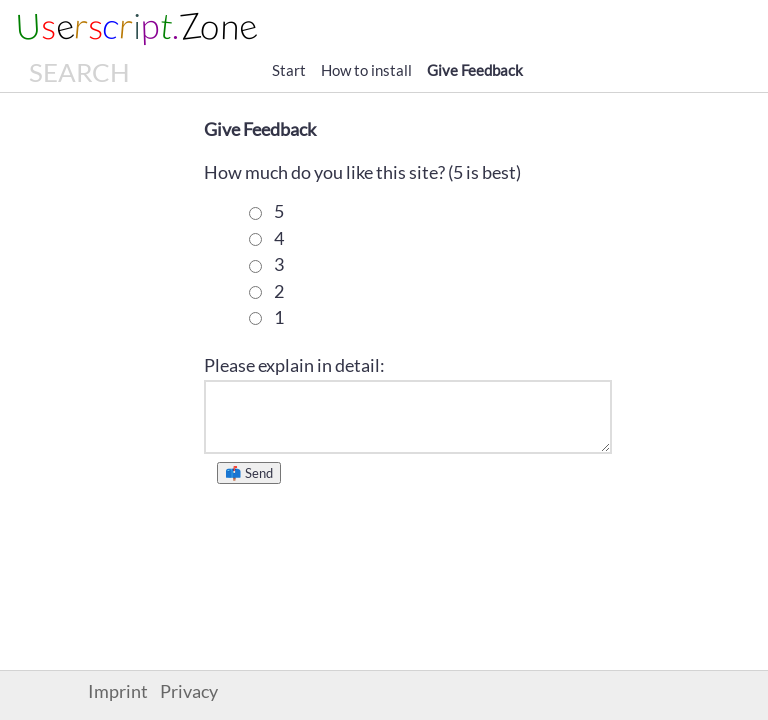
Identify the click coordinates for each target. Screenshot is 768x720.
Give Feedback (475, 70)
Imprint (118, 691)
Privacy (189, 691)
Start (289, 70)
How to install (366, 70)
